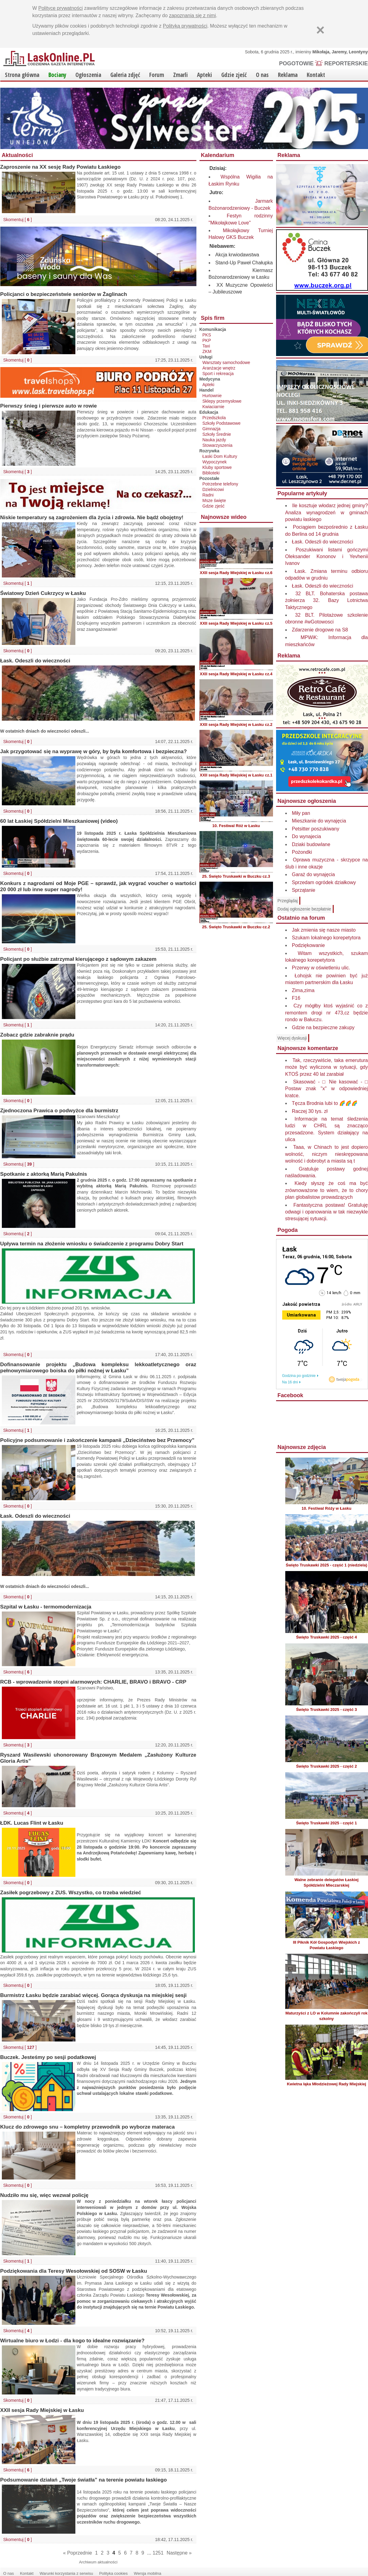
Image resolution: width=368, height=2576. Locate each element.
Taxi (206, 345)
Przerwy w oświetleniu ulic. (321, 967)
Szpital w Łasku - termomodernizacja (46, 1607)
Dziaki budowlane (311, 844)
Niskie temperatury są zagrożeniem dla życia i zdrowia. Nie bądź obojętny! (92, 517)
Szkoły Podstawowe (222, 423)
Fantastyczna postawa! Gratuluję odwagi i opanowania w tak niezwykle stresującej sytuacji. (326, 1211)
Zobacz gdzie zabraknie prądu (37, 1035)
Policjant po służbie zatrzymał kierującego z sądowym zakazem (78, 959)
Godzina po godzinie (299, 1376)
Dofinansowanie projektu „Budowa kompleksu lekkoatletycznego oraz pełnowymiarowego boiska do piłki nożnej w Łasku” (98, 1368)
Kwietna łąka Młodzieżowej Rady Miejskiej (326, 2084)
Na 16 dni (290, 1382)
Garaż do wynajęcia (313, 874)
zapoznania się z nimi (192, 15)
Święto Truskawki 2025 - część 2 (326, 1766)
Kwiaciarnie (214, 406)
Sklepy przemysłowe (222, 401)
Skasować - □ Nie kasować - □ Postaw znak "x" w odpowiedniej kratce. (326, 1088)
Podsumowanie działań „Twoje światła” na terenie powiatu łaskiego (83, 2480)
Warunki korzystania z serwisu (66, 2573)
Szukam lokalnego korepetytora (326, 937)
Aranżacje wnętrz (219, 368)
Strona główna (22, 75)
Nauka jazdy (214, 439)
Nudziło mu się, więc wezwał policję (44, 2195)
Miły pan (301, 813)
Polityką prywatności (185, 26)
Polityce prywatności (60, 8)
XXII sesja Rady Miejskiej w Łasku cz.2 (236, 724)
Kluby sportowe (217, 467)
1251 (158, 2552)
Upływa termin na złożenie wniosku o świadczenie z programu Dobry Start (92, 1244)
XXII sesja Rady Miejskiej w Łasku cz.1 (236, 775)
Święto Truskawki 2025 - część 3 (326, 1709)
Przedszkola (214, 417)
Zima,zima (303, 990)
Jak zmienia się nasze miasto (324, 930)
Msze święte (214, 500)
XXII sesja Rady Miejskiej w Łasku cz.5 (236, 623)
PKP (207, 340)
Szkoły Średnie (217, 434)
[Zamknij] (320, 30)
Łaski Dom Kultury (220, 456)
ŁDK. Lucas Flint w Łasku (31, 1823)
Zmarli (180, 75)
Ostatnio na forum (301, 918)
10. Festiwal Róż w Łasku (236, 825)
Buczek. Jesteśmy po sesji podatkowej (48, 2057)
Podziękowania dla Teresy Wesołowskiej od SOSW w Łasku (73, 2271)
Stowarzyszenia (218, 445)
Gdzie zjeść (234, 75)
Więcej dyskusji (292, 1038)
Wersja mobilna (147, 2573)
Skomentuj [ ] (17, 219)
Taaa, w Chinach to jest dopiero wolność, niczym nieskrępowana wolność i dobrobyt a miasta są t (326, 1153)
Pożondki (302, 852)
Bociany (57, 75)
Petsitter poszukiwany (316, 828)
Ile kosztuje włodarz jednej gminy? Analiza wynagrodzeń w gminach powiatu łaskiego (326, 512)
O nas (262, 75)
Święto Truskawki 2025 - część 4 (326, 1637)
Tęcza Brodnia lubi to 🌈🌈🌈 (325, 1103)
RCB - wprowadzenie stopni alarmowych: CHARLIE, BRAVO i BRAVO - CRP (93, 1682)
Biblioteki (211, 472)
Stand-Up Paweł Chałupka (244, 262)
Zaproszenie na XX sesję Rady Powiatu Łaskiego (60, 167)
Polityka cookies (113, 2573)
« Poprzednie (77, 2552)
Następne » (179, 2552)
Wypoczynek (215, 461)
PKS (207, 334)
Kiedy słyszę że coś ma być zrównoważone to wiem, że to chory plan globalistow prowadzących (326, 1190)
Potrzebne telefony (220, 483)
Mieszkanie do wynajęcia (319, 820)
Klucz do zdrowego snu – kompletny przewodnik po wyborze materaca (87, 2127)
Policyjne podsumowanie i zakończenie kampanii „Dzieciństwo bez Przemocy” (97, 1440)
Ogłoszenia (88, 75)
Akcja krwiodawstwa (237, 254)
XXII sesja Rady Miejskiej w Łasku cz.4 (236, 674)
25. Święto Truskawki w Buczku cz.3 (236, 876)
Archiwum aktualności (98, 2562)
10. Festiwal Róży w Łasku (326, 1508)
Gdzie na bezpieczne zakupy (323, 1027)
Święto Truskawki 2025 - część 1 (326, 1823)
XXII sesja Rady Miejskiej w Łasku (42, 2410)
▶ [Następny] (360, 118)
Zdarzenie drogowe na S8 (320, 629)
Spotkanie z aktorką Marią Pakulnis (43, 1174)
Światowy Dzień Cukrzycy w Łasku (43, 593)
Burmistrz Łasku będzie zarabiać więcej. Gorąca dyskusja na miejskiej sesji (93, 1995)
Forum (156, 75)
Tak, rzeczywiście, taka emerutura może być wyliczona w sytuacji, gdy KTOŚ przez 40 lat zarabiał (326, 1067)
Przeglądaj (288, 900)
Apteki (204, 75)
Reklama (288, 75)
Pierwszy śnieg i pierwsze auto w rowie (48, 406)
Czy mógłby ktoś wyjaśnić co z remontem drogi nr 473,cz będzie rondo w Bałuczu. (326, 1012)
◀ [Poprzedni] (8, 118)
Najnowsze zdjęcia (302, 1447)
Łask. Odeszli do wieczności (35, 661)
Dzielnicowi (213, 489)
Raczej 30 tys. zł (310, 1111)
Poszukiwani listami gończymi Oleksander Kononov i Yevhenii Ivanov (326, 556)
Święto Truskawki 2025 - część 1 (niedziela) (326, 1565)
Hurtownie (212, 395)
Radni (208, 495)
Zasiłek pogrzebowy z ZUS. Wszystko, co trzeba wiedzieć (70, 1893)
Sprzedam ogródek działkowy (324, 882)
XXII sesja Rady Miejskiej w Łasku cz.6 (236, 572)
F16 (296, 998)
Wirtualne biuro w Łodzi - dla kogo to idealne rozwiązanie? (72, 2341)
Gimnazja (212, 428)
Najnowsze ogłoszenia (307, 801)
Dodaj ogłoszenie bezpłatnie (304, 909)
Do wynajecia (306, 836)
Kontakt (316, 75)
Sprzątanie (304, 890)
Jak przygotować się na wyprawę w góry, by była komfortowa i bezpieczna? (93, 751)
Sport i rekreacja (218, 373)
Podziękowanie (308, 945)
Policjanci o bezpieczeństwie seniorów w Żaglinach (63, 294)
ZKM (207, 351)
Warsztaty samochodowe (226, 362)
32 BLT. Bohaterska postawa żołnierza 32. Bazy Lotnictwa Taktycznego (326, 600)
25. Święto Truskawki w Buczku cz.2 (236, 927)
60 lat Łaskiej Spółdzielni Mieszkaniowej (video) (59, 821)
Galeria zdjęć (125, 75)
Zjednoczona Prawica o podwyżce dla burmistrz (59, 1111)
